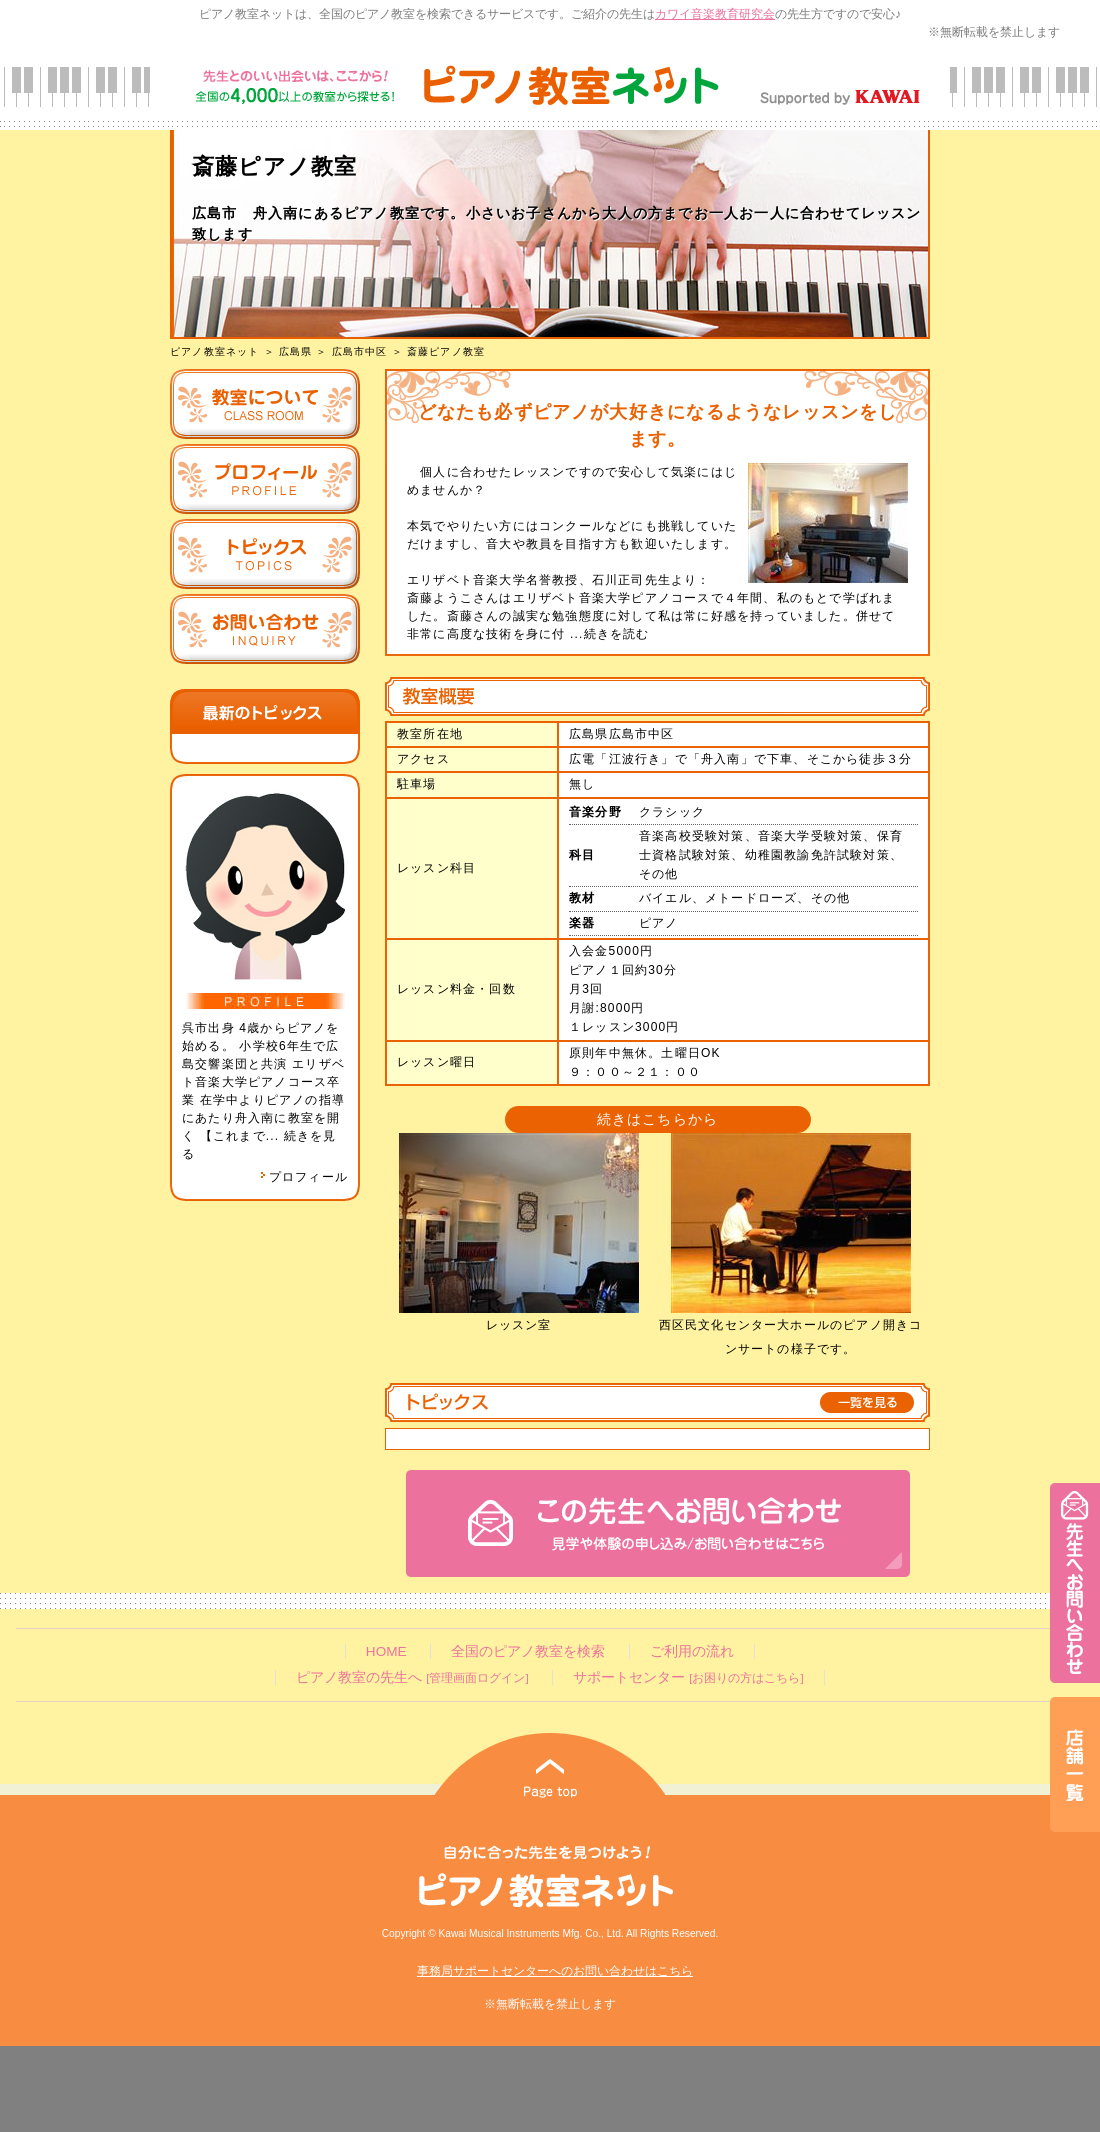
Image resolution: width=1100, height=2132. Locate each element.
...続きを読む (607, 634)
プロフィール (304, 1177)
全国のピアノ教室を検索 (528, 1651)
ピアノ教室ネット (215, 351)
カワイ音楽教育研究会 (715, 14)
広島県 (296, 351)
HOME (386, 1651)
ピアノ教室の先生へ (412, 1677)
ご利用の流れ (692, 1651)
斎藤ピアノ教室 (446, 351)
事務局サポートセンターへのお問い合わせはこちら (555, 1971)
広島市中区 (360, 351)
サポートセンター (688, 1677)
